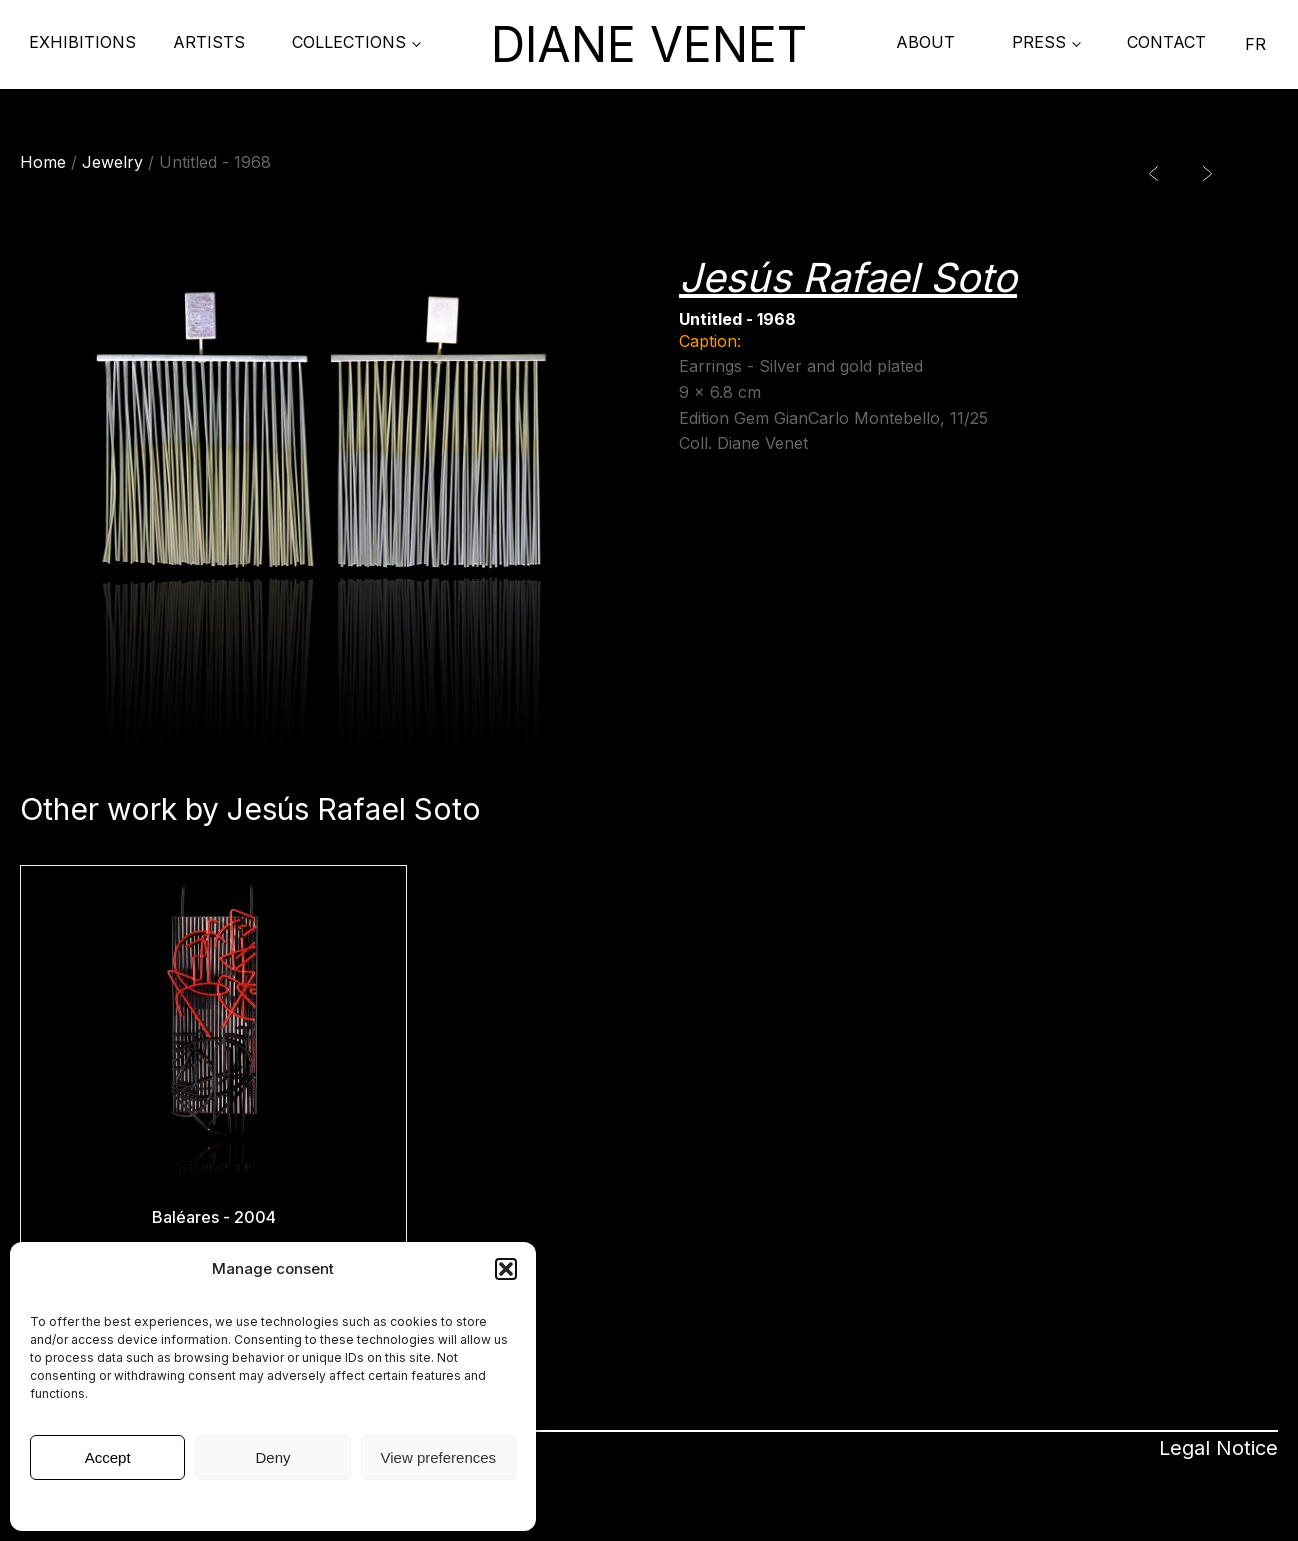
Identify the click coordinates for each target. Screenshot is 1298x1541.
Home (43, 162)
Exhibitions (82, 42)
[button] (506, 1269)
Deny (272, 1457)
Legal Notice (273, 1503)
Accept (108, 1457)
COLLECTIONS (349, 42)
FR (1255, 44)
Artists (209, 42)
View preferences (439, 1457)
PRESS (1039, 42)
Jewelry (112, 162)
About (925, 42)
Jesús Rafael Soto (848, 277)
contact (1166, 42)
